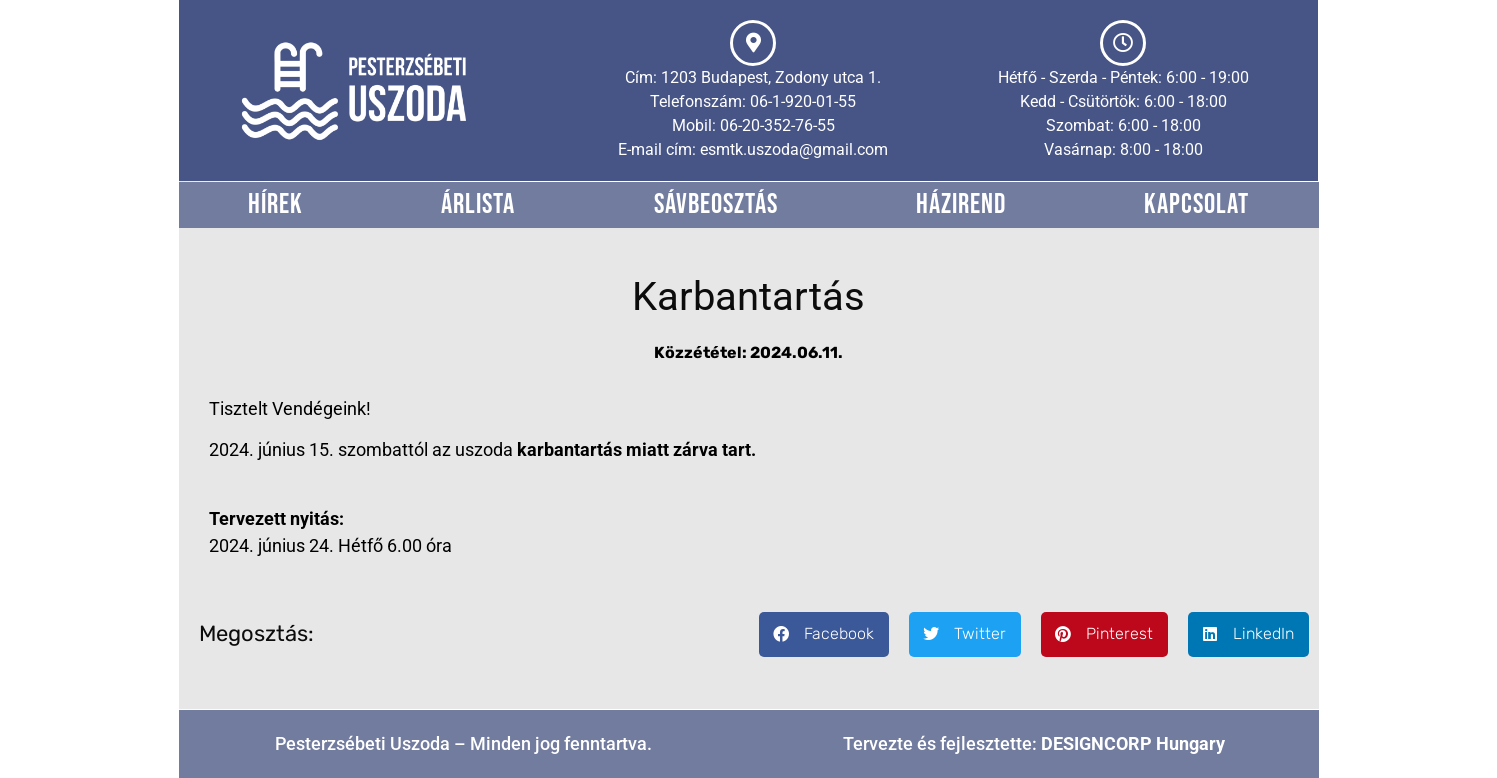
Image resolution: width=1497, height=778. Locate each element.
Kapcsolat (1196, 204)
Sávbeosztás (716, 204)
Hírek (275, 204)
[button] (824, 634)
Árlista (478, 204)
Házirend (961, 204)
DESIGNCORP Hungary (1133, 743)
